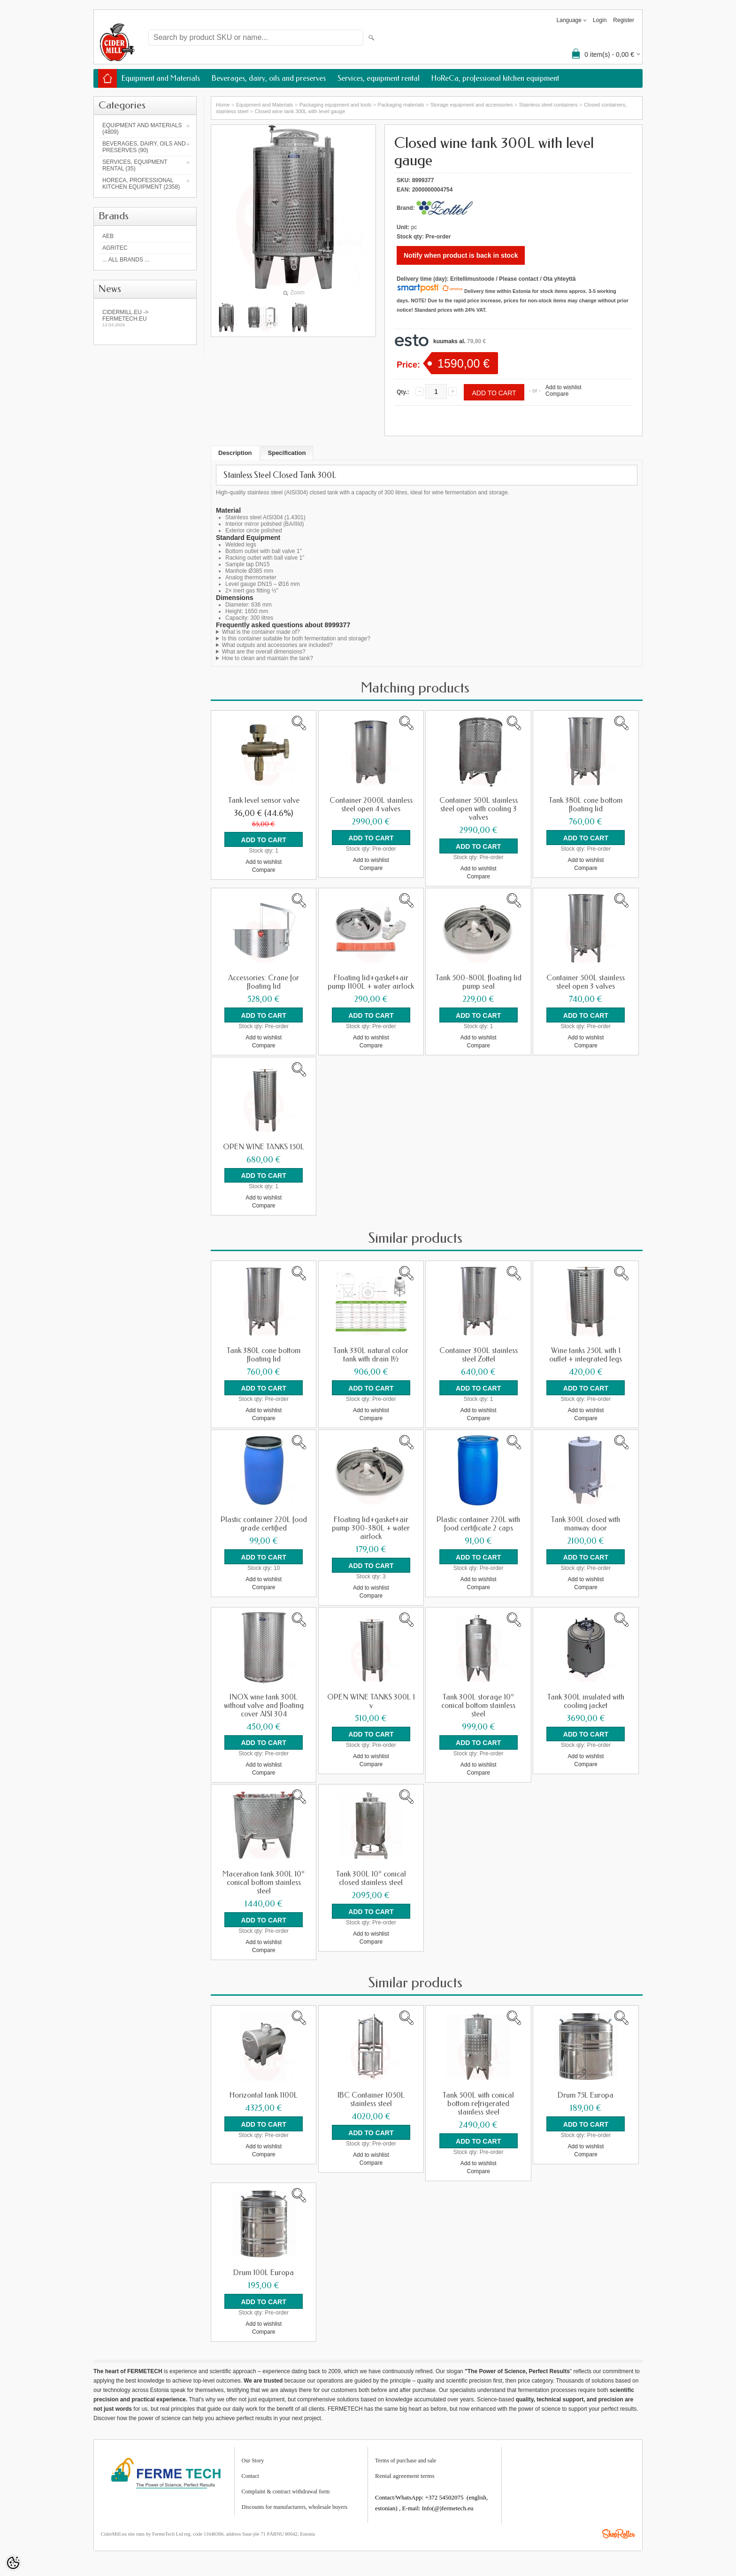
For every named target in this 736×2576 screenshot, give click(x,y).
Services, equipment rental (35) (134, 165)
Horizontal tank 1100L (264, 2093)
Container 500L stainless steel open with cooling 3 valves (478, 809)
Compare (556, 394)
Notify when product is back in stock (461, 255)
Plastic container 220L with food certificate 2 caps (478, 1522)
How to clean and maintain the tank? (267, 658)
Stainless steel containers (548, 105)
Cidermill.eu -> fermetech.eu (145, 318)
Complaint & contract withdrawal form (286, 2488)
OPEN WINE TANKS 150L (263, 1146)
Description (235, 452)
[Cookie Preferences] (13, 2562)
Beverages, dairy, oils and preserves (269, 78)
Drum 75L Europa (585, 2093)
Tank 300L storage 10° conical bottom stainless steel (478, 1703)
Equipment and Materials (161, 78)
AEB (108, 236)
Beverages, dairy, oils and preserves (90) (144, 147)
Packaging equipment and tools (335, 105)
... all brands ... (125, 259)
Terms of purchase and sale (405, 2457)
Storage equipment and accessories (471, 105)
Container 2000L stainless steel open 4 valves (371, 804)
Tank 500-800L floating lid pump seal (478, 981)
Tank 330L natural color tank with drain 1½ (370, 1354)
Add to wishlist (563, 387)
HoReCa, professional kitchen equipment (495, 78)
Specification (287, 452)
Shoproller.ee (618, 2530)
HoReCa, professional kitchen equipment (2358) (141, 183)
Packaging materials (401, 105)
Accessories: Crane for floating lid (263, 981)
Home (223, 105)
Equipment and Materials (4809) (142, 128)
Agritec (114, 248)
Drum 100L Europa (263, 2270)
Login (599, 20)
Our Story (253, 2457)
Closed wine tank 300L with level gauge (299, 111)
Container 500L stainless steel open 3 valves (585, 981)
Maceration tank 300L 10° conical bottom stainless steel (263, 1880)
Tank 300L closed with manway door (585, 1522)
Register (623, 20)
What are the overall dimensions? (264, 651)
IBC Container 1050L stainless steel (371, 2097)
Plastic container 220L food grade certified (264, 1522)
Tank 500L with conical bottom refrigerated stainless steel (478, 2101)
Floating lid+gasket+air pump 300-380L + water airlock (371, 1526)
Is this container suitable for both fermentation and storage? (296, 638)
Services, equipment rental (378, 78)
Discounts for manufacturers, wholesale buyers (295, 2503)
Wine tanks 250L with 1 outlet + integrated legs (585, 1354)
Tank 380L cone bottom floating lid (585, 804)
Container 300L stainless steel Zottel (478, 1354)
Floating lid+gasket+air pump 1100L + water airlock (371, 981)
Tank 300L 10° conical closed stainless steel (371, 1876)
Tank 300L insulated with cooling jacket (585, 1699)
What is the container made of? (261, 632)
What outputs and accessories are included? (277, 645)
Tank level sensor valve (263, 800)
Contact (250, 2472)
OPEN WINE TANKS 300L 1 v (371, 1699)
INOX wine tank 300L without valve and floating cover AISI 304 (264, 1703)
